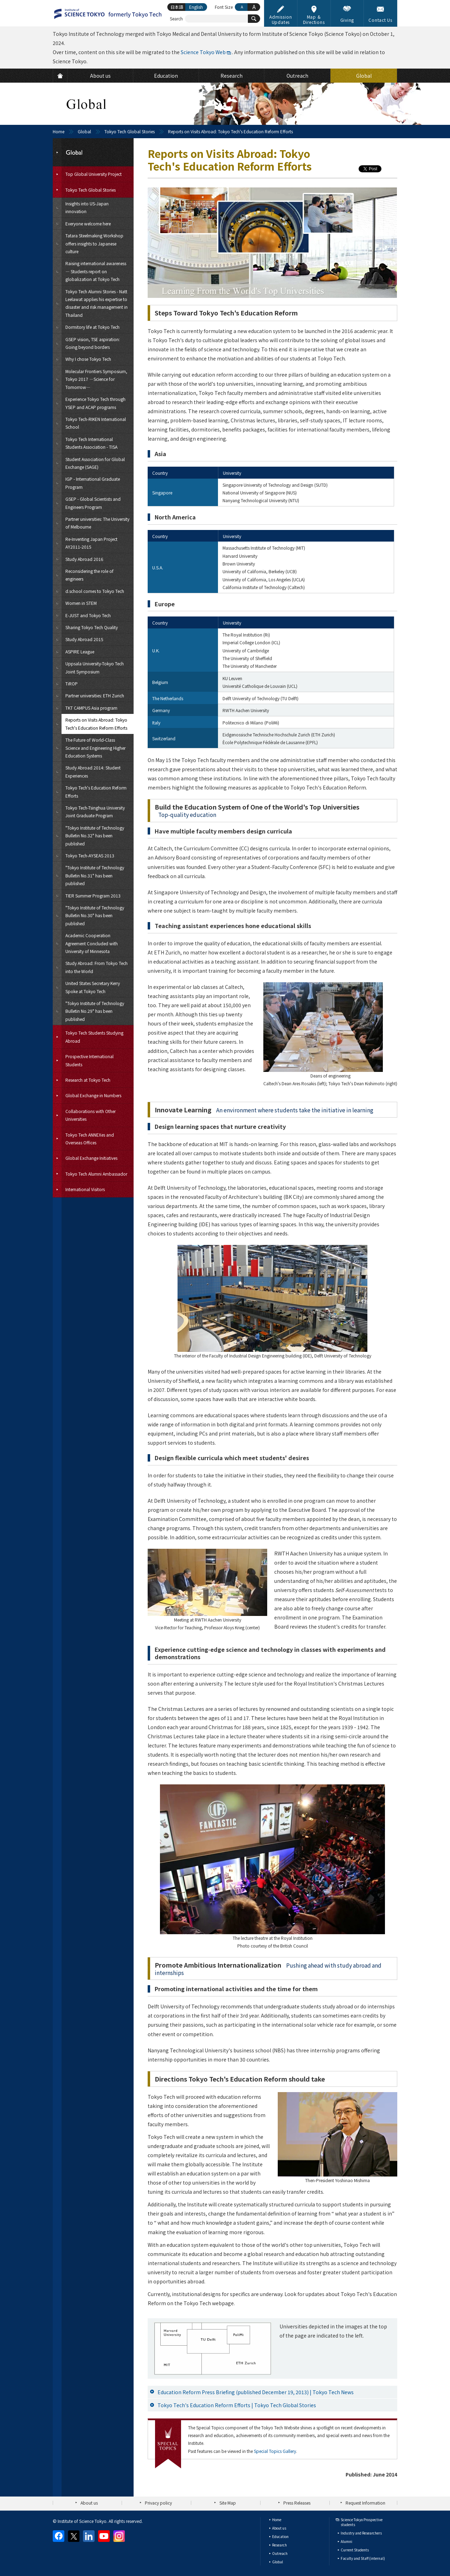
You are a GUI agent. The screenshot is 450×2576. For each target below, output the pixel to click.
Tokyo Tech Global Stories (129, 131)
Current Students (355, 2549)
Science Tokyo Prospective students (361, 2522)
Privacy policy (158, 2503)
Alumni (346, 2541)
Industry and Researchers (361, 2533)
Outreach (280, 2553)
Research (279, 2545)
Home (58, 131)
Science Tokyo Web (203, 52)
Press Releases (296, 2503)
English (196, 7)
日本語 (177, 7)
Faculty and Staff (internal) (363, 2558)
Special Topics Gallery (275, 2451)
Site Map (227, 2503)
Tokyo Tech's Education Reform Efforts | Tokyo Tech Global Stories (237, 2405)
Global (84, 131)
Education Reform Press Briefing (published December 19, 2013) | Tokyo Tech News (256, 2392)
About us (89, 2503)
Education (280, 2536)
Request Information (365, 2503)
